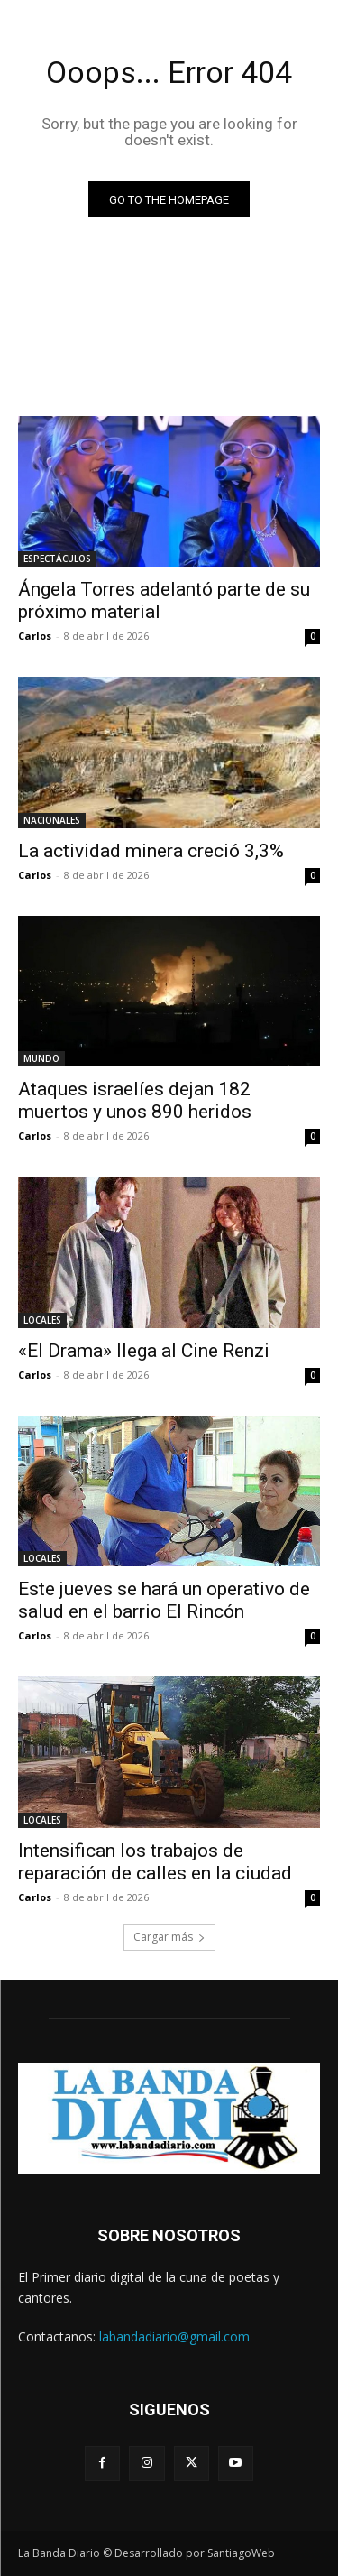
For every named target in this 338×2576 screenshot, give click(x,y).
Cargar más (169, 1936)
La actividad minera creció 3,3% (151, 851)
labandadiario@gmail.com (174, 2336)
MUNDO (41, 1058)
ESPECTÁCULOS (57, 558)
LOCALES (42, 1320)
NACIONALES (51, 820)
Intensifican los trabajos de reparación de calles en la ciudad (155, 1862)
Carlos (34, 635)
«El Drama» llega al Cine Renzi (143, 1351)
